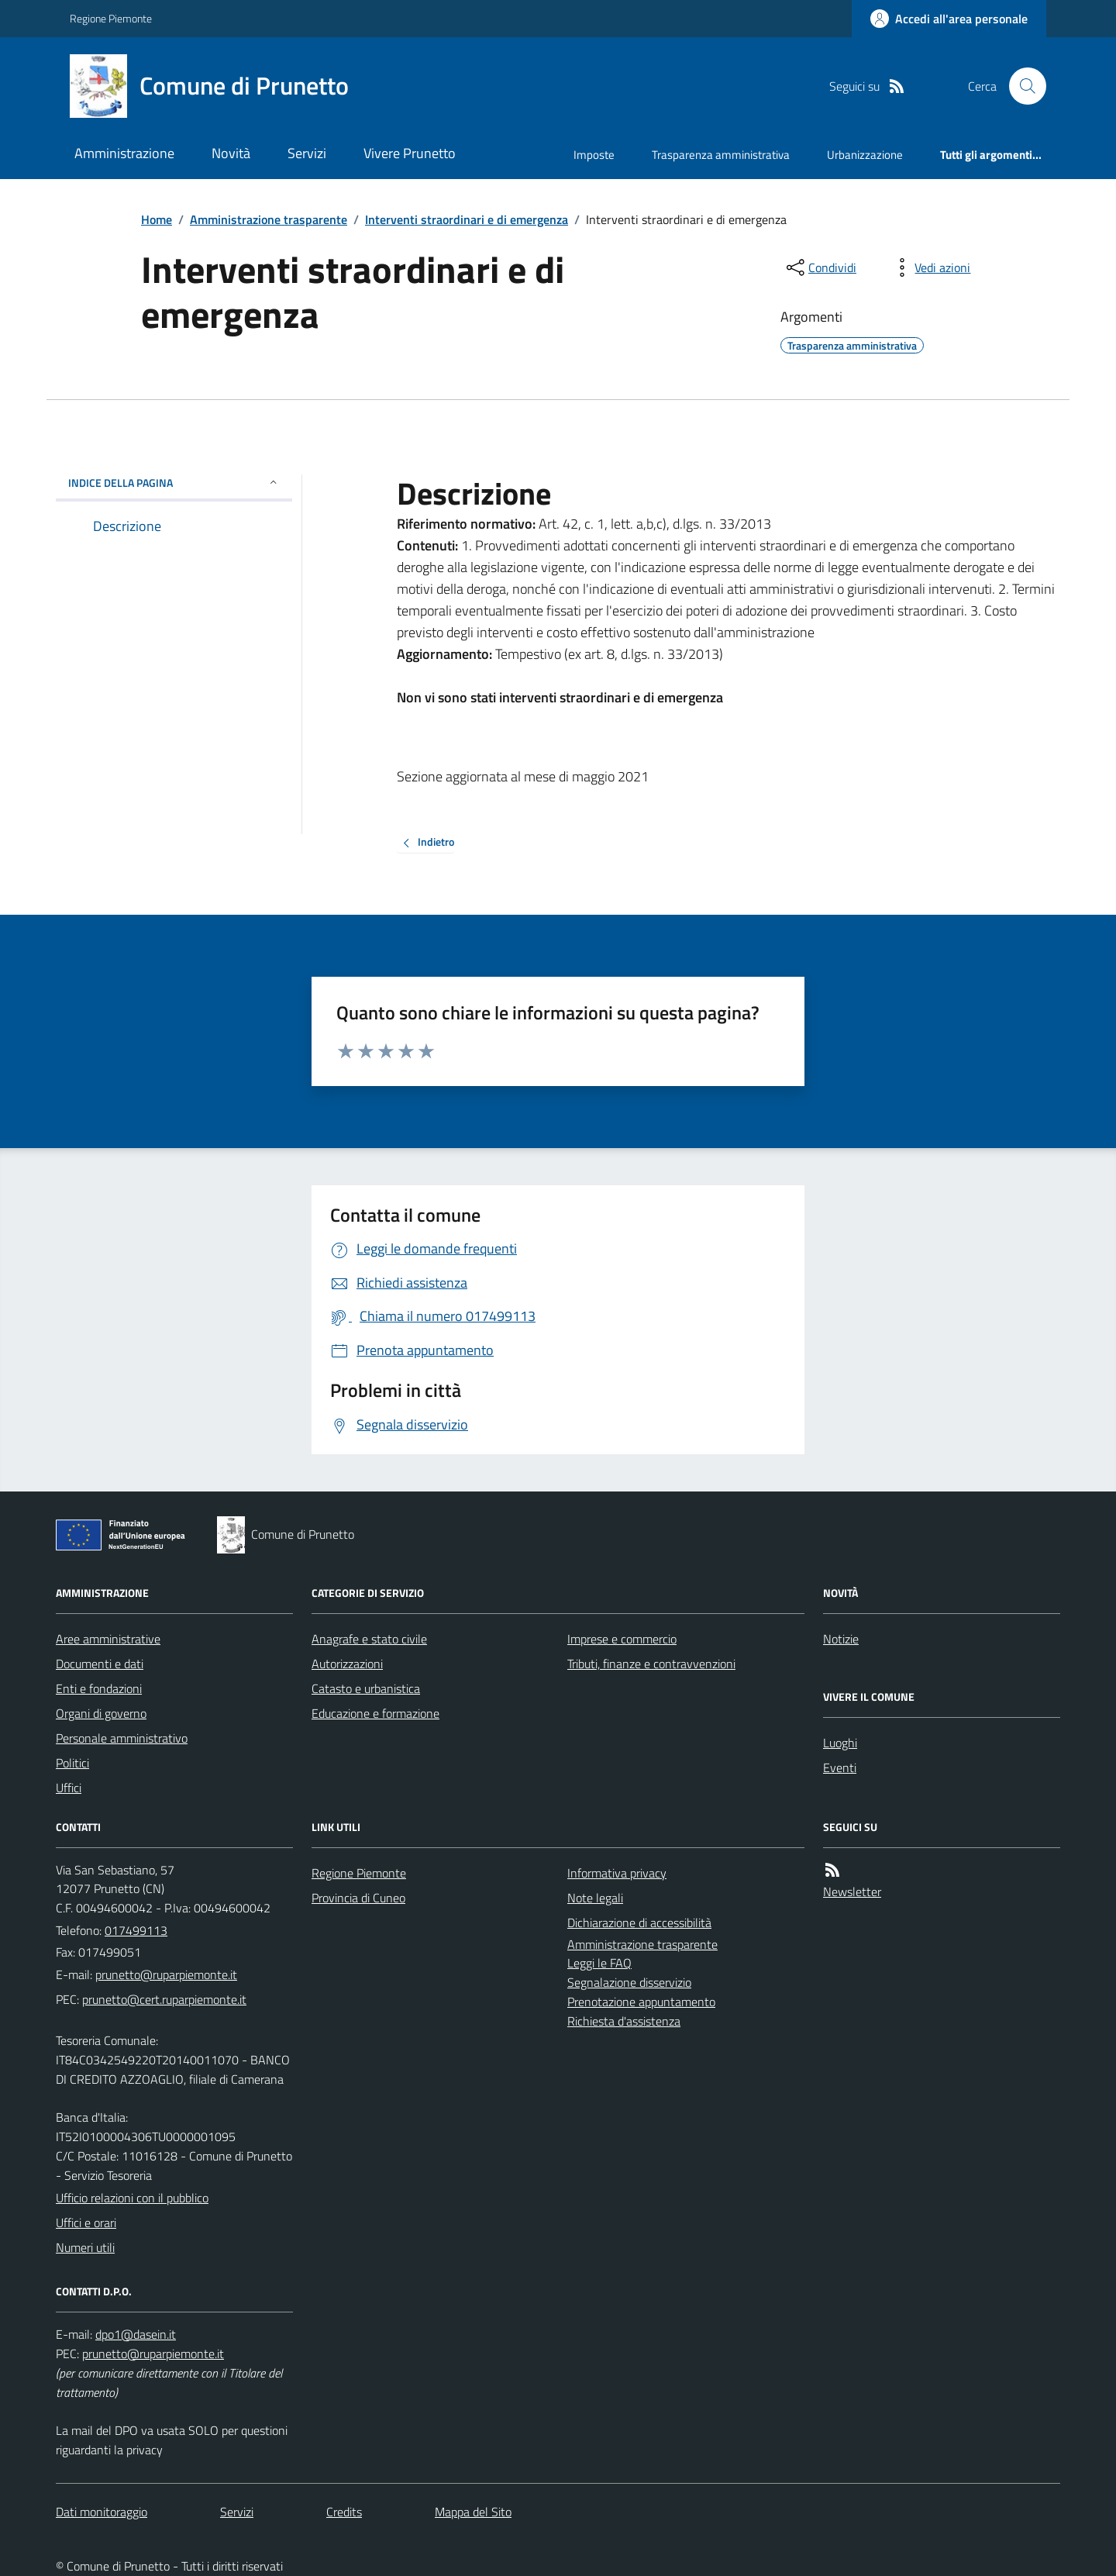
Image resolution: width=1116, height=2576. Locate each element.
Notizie (841, 1638)
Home (156, 219)
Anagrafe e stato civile (369, 1638)
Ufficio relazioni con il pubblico (132, 2197)
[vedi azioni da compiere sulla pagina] (930, 267)
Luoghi (840, 1742)
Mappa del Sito (473, 2511)
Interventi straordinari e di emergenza (466, 219)
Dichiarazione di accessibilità (639, 1922)
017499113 (136, 1930)
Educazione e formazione (375, 1713)
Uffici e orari (86, 2222)
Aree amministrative (108, 1638)
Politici (72, 1763)
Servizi (307, 153)
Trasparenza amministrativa (721, 155)
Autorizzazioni (347, 1663)
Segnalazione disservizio (629, 1982)
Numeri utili (85, 2247)
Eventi (839, 1767)
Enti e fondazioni (99, 1688)
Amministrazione (124, 153)
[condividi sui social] (819, 267)
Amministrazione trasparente (268, 219)
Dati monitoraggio (101, 2511)
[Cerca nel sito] (1021, 86)
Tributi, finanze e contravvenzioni (651, 1663)
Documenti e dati (99, 1663)
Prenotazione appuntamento (641, 2001)
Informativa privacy (616, 1873)
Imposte (594, 155)
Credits (344, 2511)
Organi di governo (101, 1713)
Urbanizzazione (865, 155)
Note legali (595, 1897)
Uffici (68, 1787)
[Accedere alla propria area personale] (949, 18)
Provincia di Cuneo (358, 1897)
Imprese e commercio (622, 1638)
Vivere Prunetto (409, 153)
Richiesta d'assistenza (623, 2021)
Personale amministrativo (122, 1738)
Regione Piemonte (111, 18)
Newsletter (852, 1891)
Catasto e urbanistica (366, 1688)
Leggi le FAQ (599, 1963)
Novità (231, 153)
